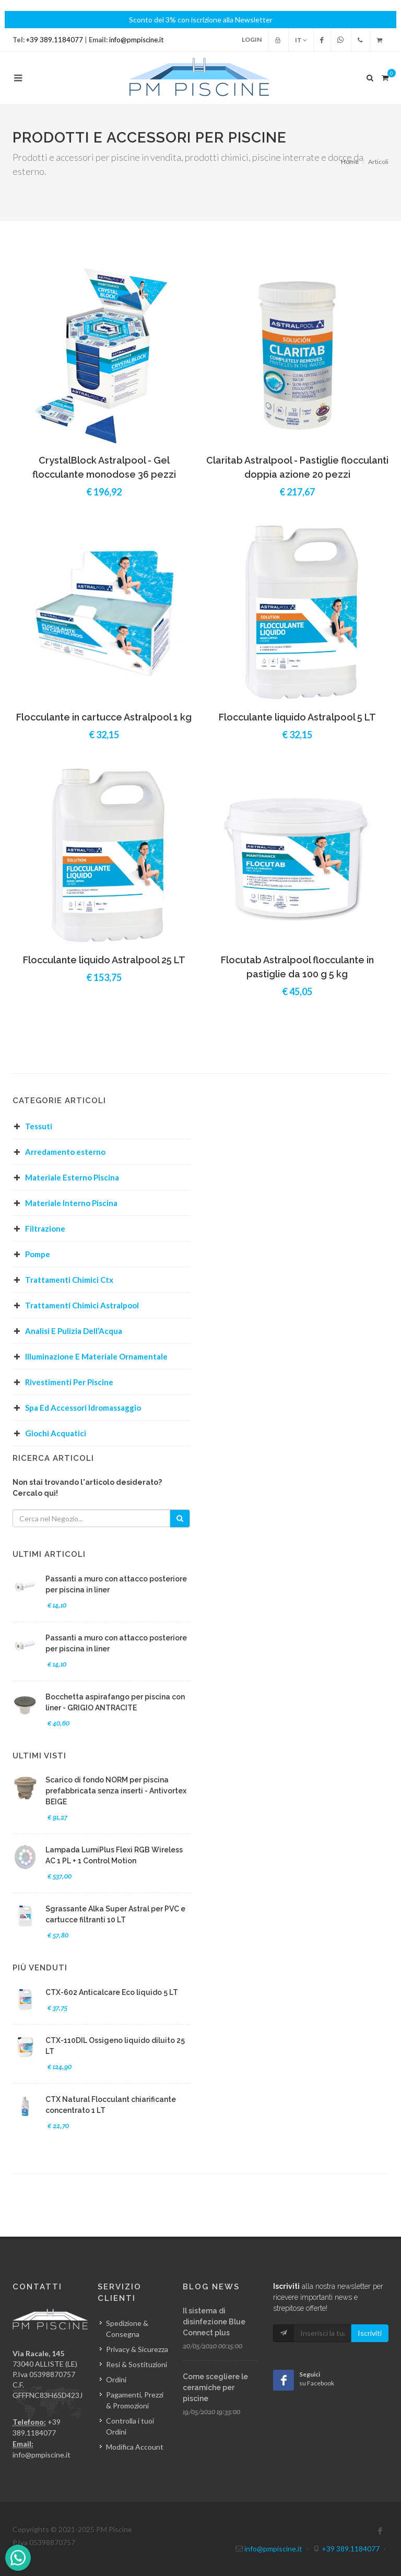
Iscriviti (370, 2333)
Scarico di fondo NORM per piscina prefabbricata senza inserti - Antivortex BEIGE (115, 1791)
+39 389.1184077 (54, 40)
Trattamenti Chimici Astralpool (82, 1305)
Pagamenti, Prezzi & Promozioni (134, 2400)
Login (252, 39)
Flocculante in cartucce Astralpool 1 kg (104, 717)
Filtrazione (45, 1228)
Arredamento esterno (65, 1151)
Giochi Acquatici (55, 1433)
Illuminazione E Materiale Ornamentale (96, 1356)
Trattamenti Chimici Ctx (69, 1279)
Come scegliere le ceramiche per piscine (215, 2387)
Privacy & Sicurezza (137, 2349)
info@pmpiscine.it (136, 40)
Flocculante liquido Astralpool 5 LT (297, 717)
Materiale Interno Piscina (71, 1203)
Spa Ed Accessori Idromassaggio (83, 1407)
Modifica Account (134, 2446)
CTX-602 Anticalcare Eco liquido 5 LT (111, 1992)
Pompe (37, 1254)
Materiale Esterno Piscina (72, 1177)
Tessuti (38, 1126)
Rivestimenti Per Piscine (69, 1382)
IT (301, 40)
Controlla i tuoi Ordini (130, 2426)
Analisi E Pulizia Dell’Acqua (73, 1331)
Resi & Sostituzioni (136, 2364)
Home (350, 162)
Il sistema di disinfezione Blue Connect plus (214, 2322)
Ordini (116, 2379)
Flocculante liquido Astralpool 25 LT (104, 959)
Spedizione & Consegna (127, 2328)
